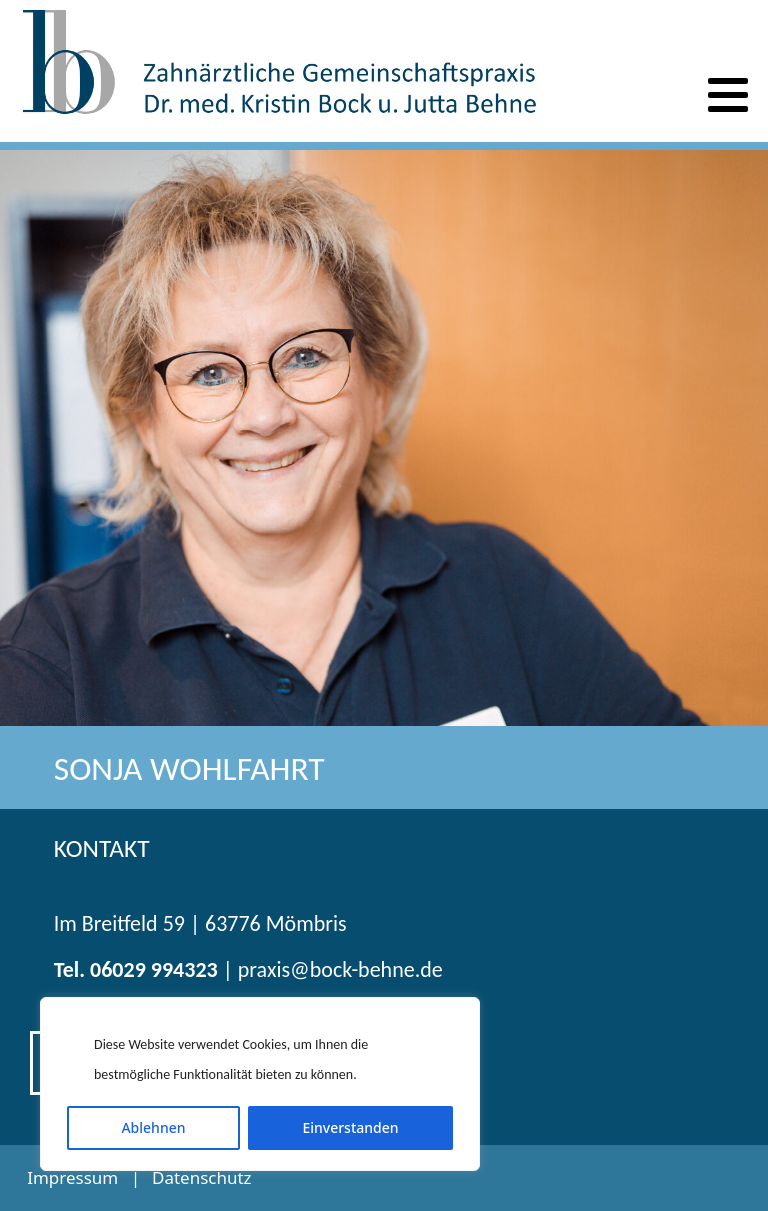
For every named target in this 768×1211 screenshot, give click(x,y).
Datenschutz (202, 1177)
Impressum (72, 1177)
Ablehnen (153, 1127)
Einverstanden (350, 1127)
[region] (260, 1084)
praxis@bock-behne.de (340, 969)
